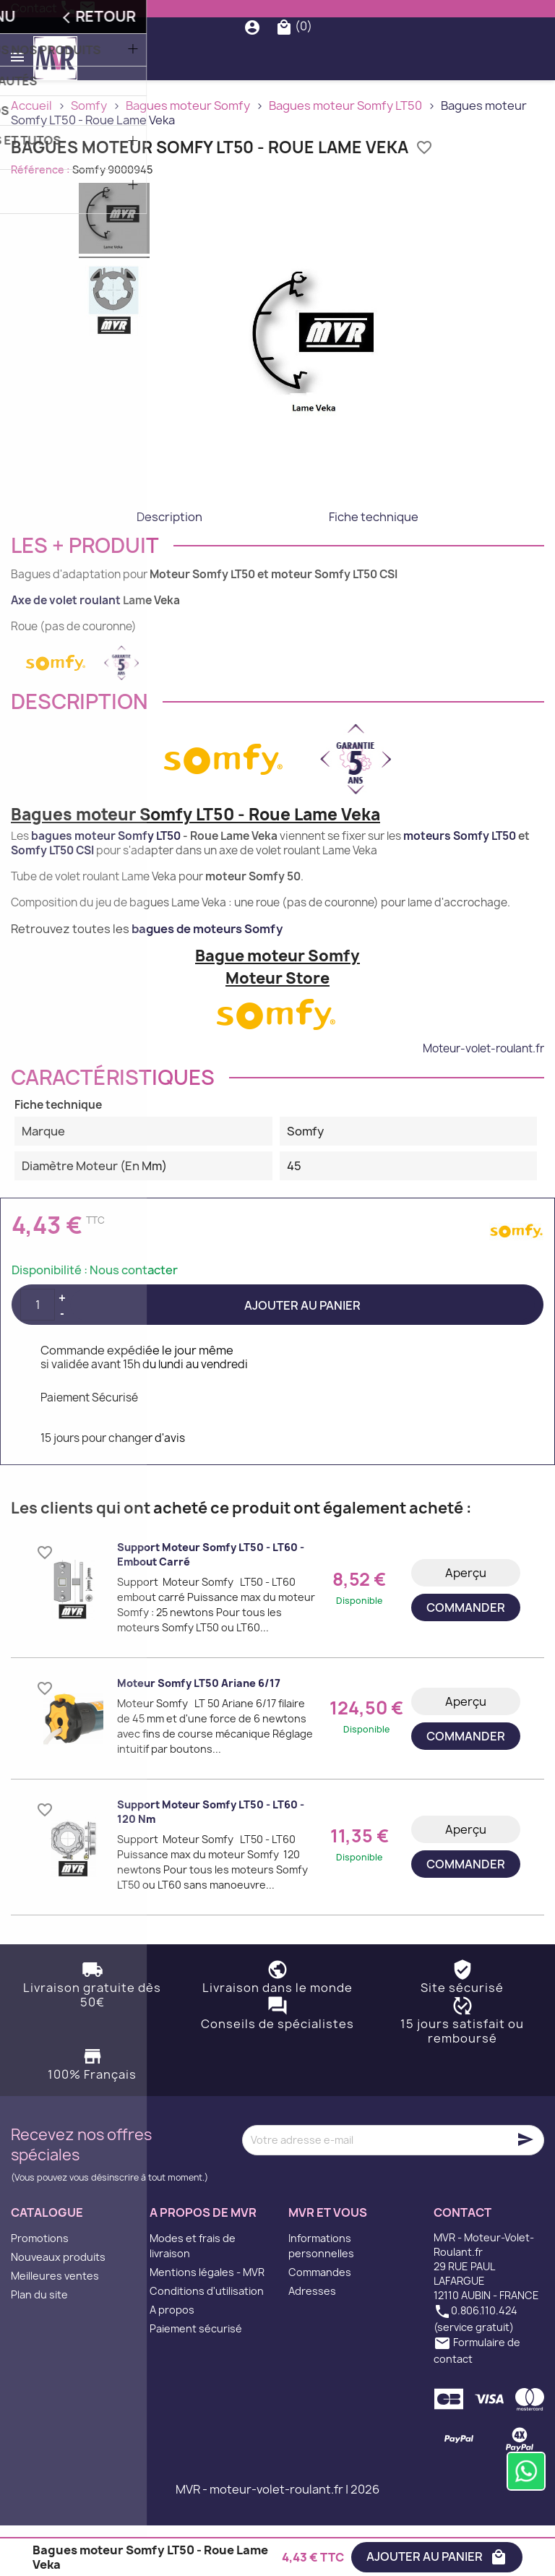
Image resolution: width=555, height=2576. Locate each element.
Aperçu (465, 1623)
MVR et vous (327, 2263)
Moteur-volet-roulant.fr (483, 1098)
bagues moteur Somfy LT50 (106, 886)
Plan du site (39, 2345)
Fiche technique (373, 566)
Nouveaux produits (58, 2307)
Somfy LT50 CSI (52, 901)
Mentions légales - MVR (207, 2323)
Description (169, 566)
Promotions (40, 2289)
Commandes (319, 2323)
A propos (172, 2360)
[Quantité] (37, 1355)
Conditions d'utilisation (207, 2341)
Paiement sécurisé (196, 2379)
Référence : (40, 219)
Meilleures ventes (55, 2326)
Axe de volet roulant (66, 650)
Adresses (312, 2341)
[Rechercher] (281, 52)
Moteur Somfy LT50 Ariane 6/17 (198, 1733)
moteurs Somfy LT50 (459, 886)
